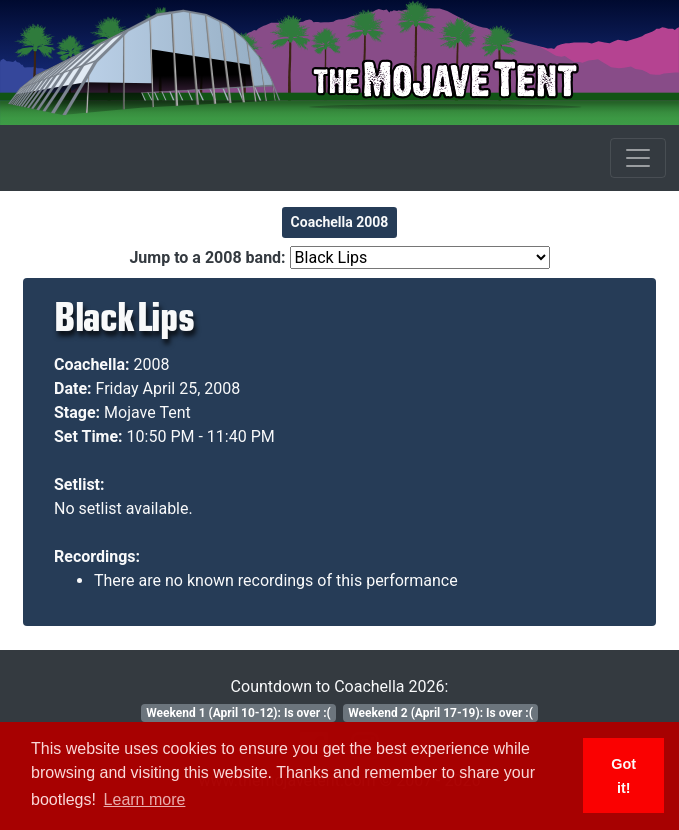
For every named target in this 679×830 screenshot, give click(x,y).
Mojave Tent (147, 412)
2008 (152, 364)
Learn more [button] (145, 799)
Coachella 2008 (340, 222)
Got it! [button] (623, 776)
